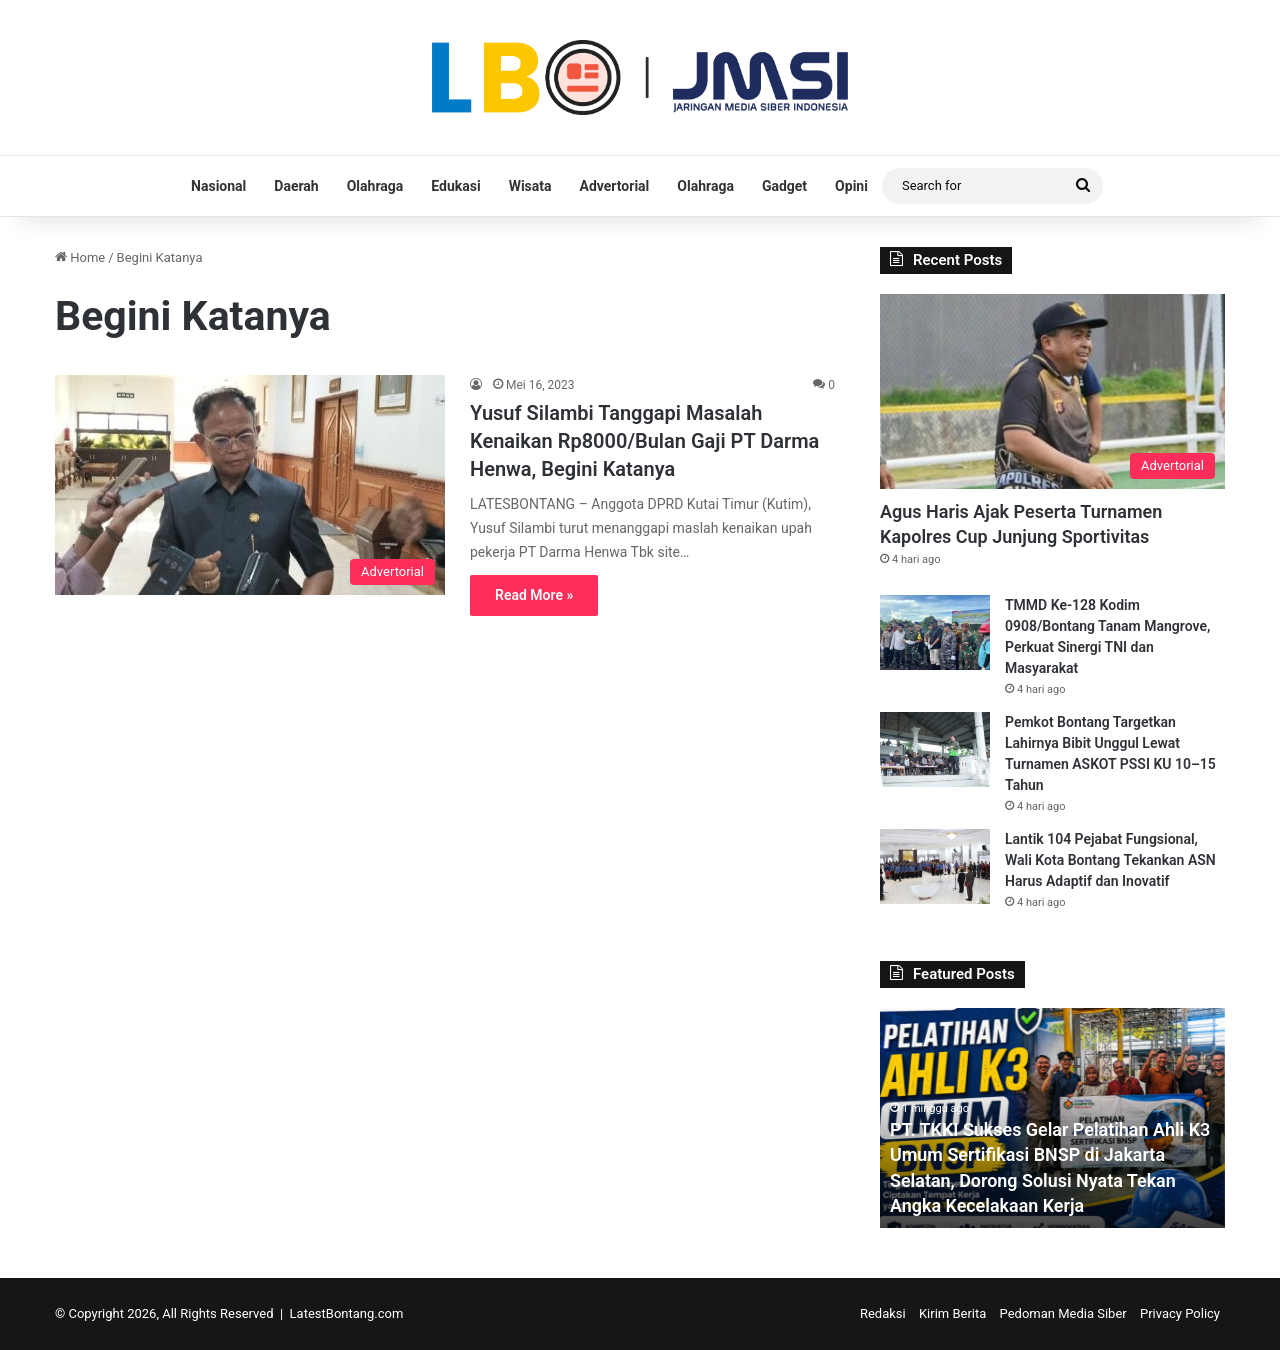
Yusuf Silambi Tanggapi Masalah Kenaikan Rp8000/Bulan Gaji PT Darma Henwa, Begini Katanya (644, 441)
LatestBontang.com (347, 1313)
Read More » (534, 595)
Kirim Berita (952, 1313)
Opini (851, 186)
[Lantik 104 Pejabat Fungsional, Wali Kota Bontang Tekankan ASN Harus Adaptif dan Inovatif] (935, 866)
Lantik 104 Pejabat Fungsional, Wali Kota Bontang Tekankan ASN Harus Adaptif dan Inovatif (1110, 860)
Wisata (530, 186)
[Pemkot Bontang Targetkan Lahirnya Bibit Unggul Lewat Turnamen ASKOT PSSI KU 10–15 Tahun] (935, 749)
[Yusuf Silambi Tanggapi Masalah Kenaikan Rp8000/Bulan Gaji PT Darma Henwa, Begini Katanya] (250, 485)
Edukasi (455, 186)
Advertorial (615, 186)
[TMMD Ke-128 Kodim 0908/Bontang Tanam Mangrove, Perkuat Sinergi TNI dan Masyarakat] (935, 632)
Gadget (784, 186)
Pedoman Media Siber (1063, 1313)
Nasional (218, 186)
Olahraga (375, 186)
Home (80, 257)
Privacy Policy (1180, 1313)
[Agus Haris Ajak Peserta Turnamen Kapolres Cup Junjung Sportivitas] (1052, 391)
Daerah (296, 186)
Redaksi (883, 1313)
